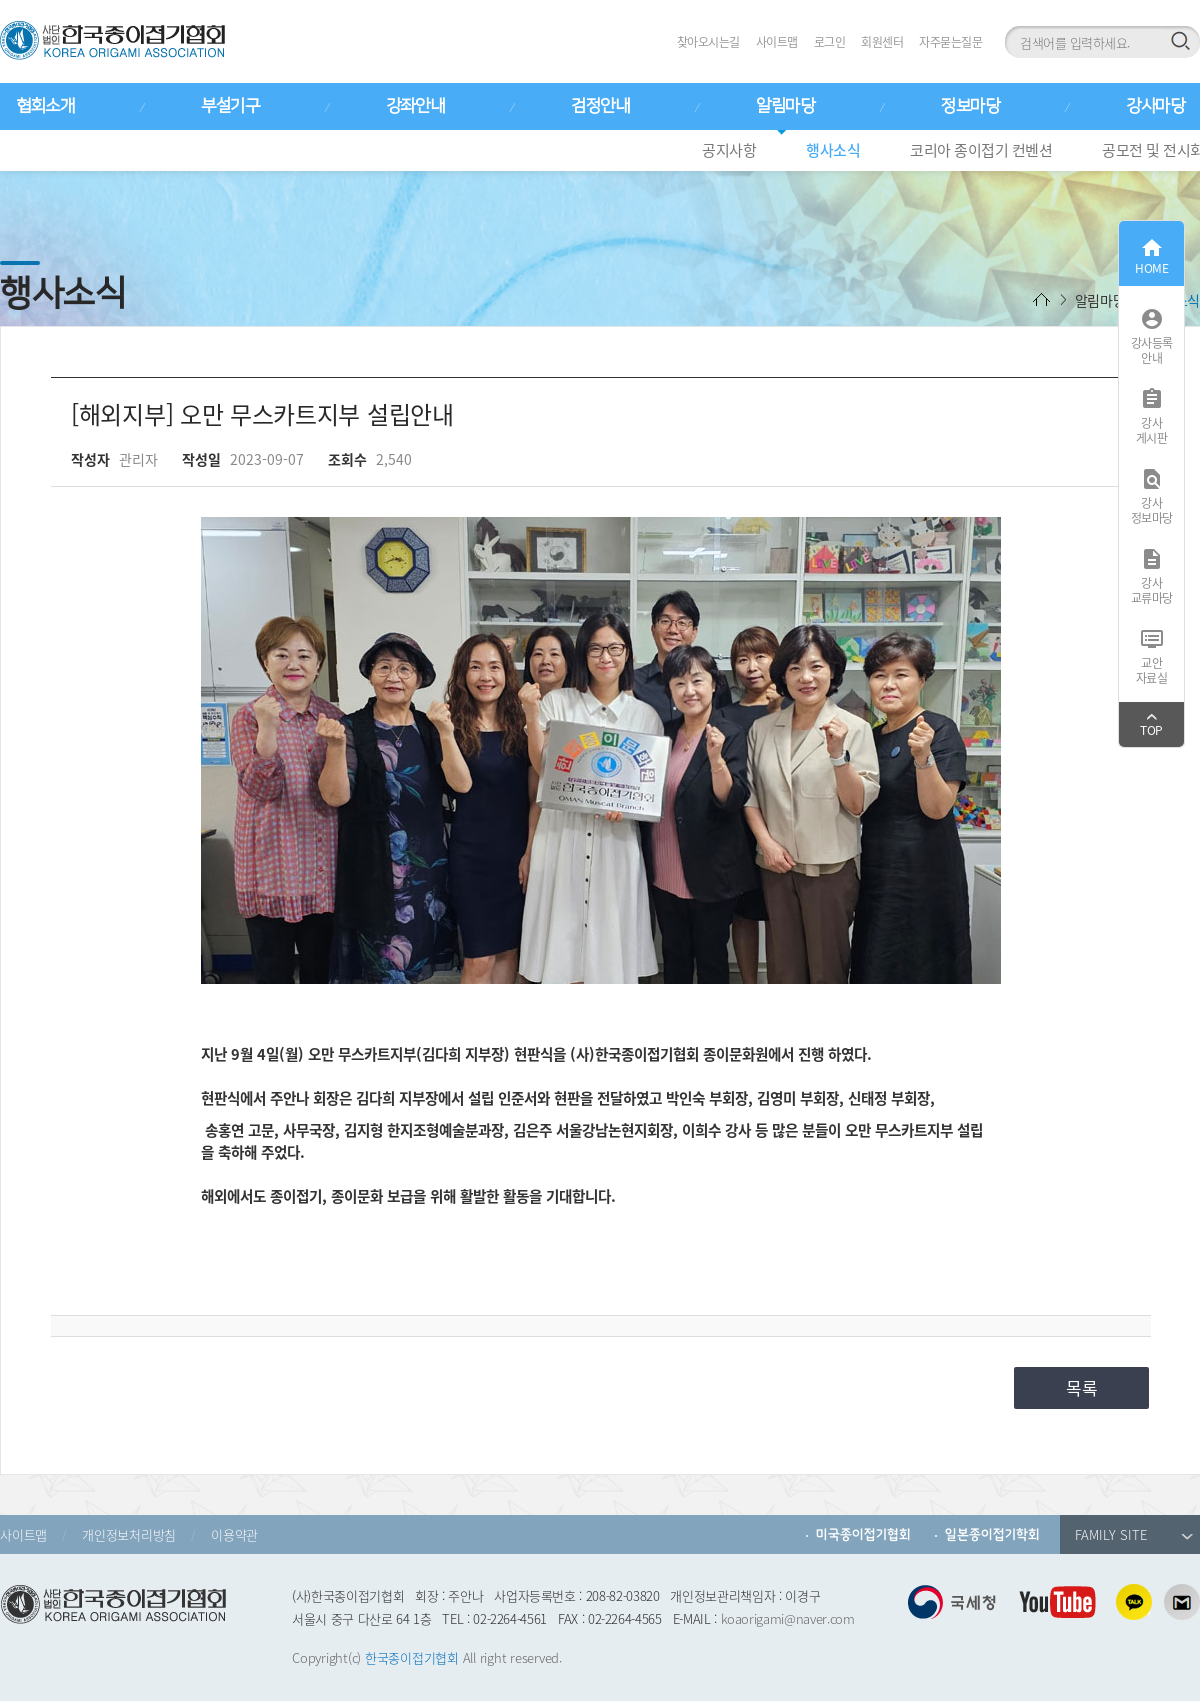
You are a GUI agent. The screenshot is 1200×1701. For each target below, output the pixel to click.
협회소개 (45, 106)
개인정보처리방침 (129, 1534)
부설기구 (230, 106)
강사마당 (1155, 106)
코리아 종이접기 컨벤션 (981, 150)
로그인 (830, 42)
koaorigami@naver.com (788, 1618)
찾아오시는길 (708, 42)
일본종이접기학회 (992, 1534)
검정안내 (600, 106)
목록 (1082, 1387)
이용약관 (234, 1534)
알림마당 (785, 106)
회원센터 (882, 42)
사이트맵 (777, 42)
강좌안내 (415, 106)
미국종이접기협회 (863, 1534)
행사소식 (833, 150)
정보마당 (970, 106)
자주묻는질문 (950, 42)
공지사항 (729, 150)
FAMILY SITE (1134, 1534)
